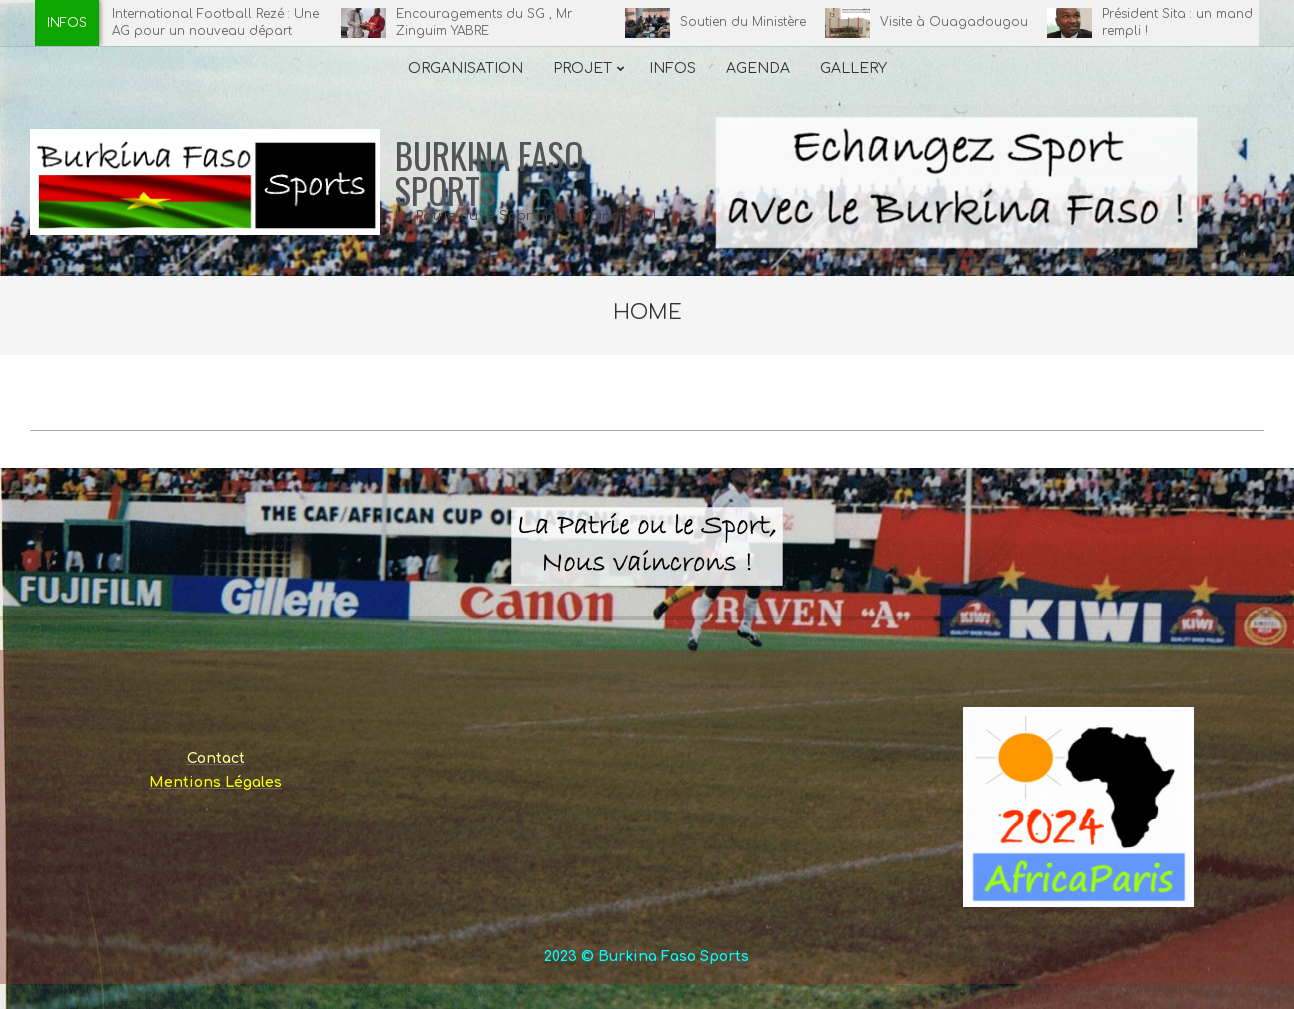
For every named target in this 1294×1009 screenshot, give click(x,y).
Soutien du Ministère (750, 22)
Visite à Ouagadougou (961, 22)
